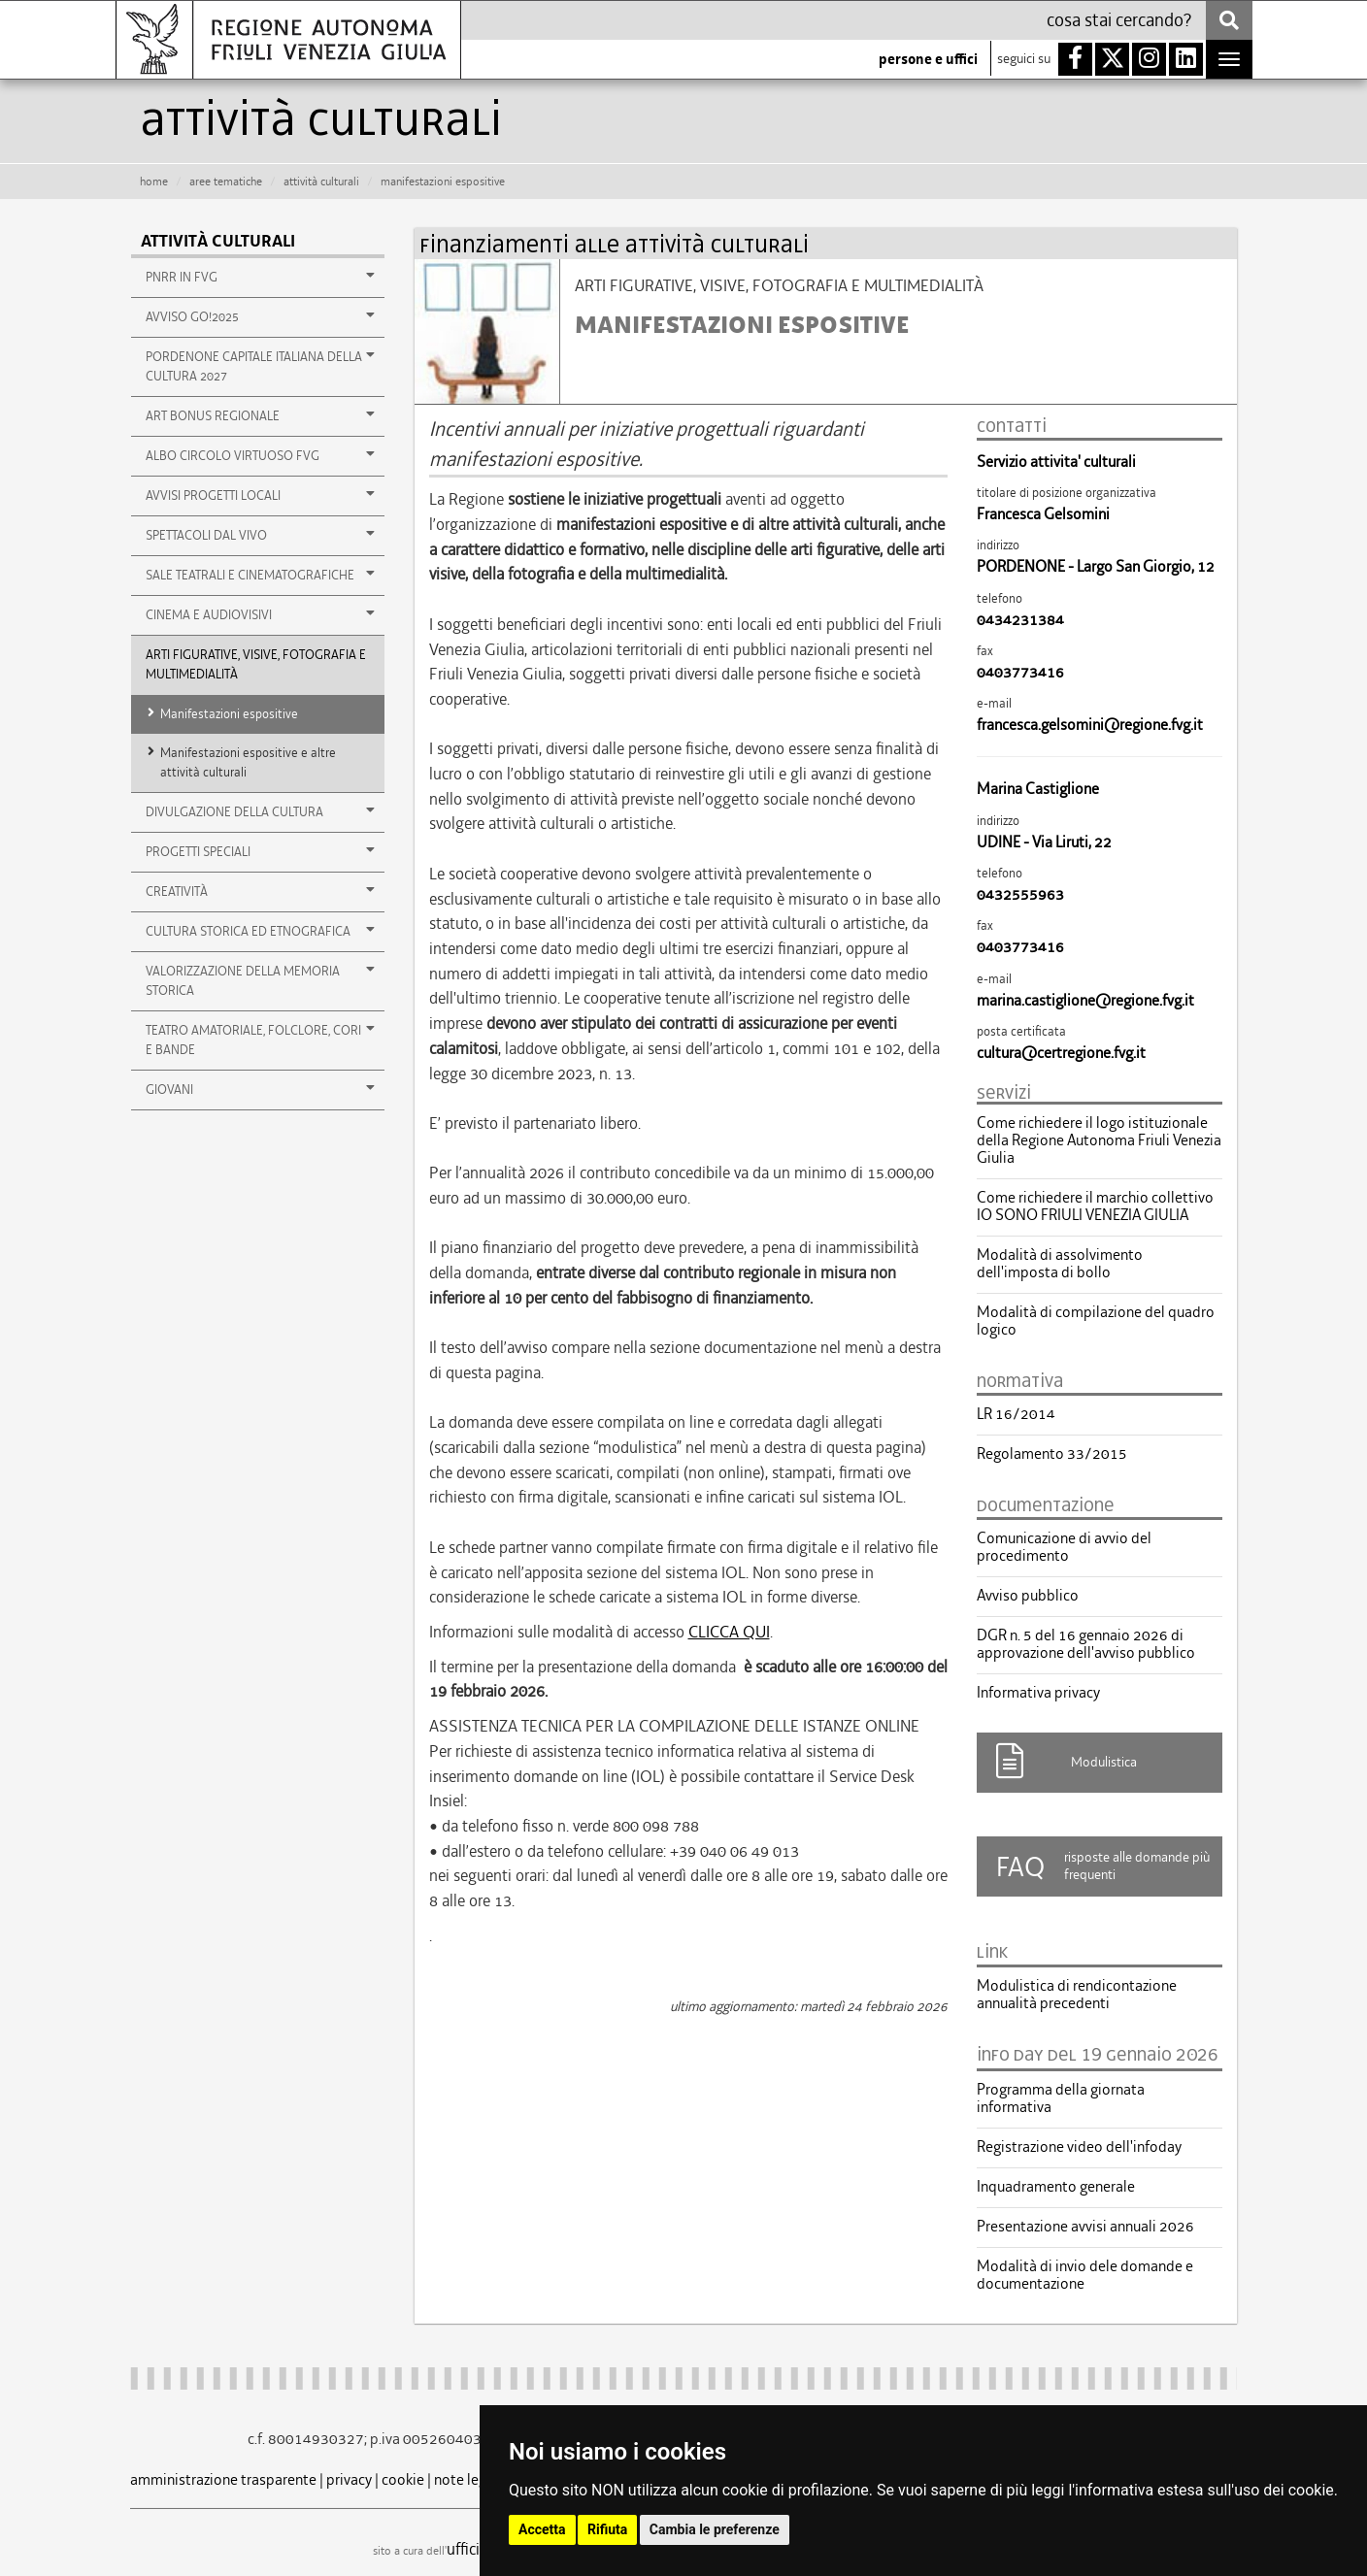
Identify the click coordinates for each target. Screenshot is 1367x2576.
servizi (1004, 1093)
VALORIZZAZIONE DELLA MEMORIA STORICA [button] (260, 980)
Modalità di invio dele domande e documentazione (1085, 2275)
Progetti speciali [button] (260, 851)
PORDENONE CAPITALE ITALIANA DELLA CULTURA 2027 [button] (260, 365)
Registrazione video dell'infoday (1079, 2147)
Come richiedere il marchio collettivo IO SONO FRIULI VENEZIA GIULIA (1095, 1206)
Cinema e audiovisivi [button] (260, 614)
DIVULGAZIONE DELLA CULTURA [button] (260, 811)
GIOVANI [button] (260, 1089)
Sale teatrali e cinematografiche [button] (260, 574)
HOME (154, 181)
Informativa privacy (1038, 1692)
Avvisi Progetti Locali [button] (260, 495)
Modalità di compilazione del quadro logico (1096, 1321)
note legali (468, 2479)
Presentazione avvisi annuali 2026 (1085, 2226)
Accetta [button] (542, 2529)
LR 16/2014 (1016, 1414)
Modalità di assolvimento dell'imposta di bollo (1060, 1263)
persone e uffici (928, 59)
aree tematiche (225, 181)
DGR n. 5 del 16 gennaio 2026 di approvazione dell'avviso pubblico (1086, 1644)
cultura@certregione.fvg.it (1061, 1052)
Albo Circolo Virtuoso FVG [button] (260, 455)
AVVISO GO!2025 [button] (260, 316)
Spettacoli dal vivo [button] (260, 535)
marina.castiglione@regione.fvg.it (1085, 1000)
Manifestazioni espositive (229, 714)
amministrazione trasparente (223, 2479)
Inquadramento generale (1056, 2187)
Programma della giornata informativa (1061, 2098)
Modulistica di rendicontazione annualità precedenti (1077, 1994)
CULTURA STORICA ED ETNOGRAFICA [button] (260, 931)
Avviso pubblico (1028, 1595)
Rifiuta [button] (607, 2529)
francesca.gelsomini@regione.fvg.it (1090, 724)
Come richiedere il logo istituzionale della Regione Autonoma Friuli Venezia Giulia (1099, 1140)
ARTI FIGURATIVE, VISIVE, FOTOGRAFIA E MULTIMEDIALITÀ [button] (256, 664)
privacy (349, 2479)
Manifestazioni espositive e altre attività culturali (248, 762)
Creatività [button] (260, 891)
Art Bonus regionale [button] (260, 415)
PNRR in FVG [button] (260, 276)
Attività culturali (218, 241)
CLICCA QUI (729, 1631)
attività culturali (321, 181)
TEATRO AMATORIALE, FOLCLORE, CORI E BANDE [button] (260, 1039)
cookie (403, 2479)
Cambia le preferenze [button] (715, 2529)
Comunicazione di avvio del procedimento (1064, 1547)
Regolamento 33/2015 (1052, 1454)
